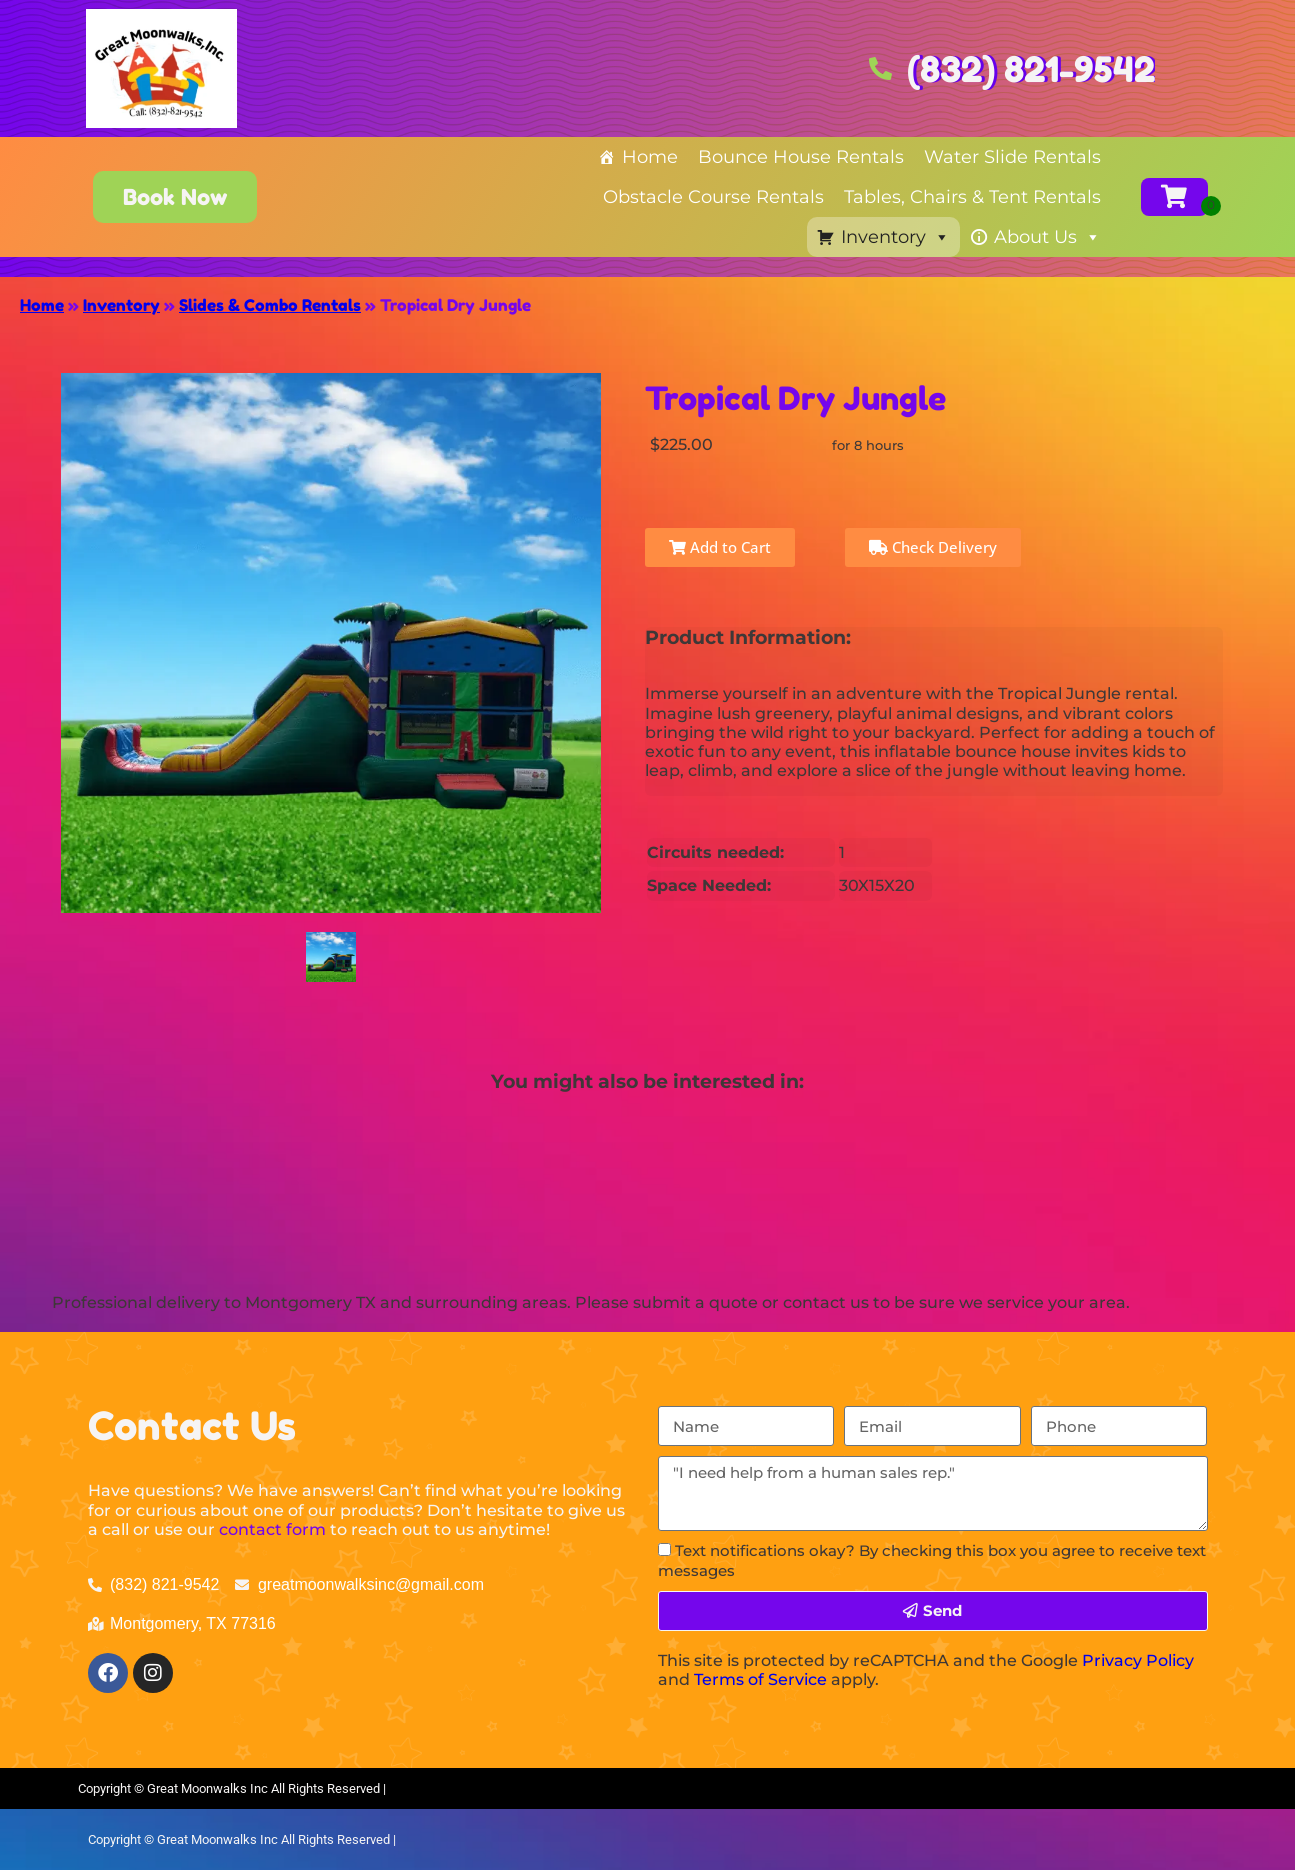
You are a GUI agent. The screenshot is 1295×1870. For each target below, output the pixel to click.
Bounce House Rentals (801, 157)
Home (650, 157)
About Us (1047, 237)
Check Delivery (933, 547)
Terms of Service (760, 1679)
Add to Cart (720, 547)
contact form (272, 1529)
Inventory (895, 237)
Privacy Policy (1138, 1660)
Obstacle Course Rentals (713, 197)
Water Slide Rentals (1012, 157)
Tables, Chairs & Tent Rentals (972, 197)
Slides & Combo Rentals (270, 305)
